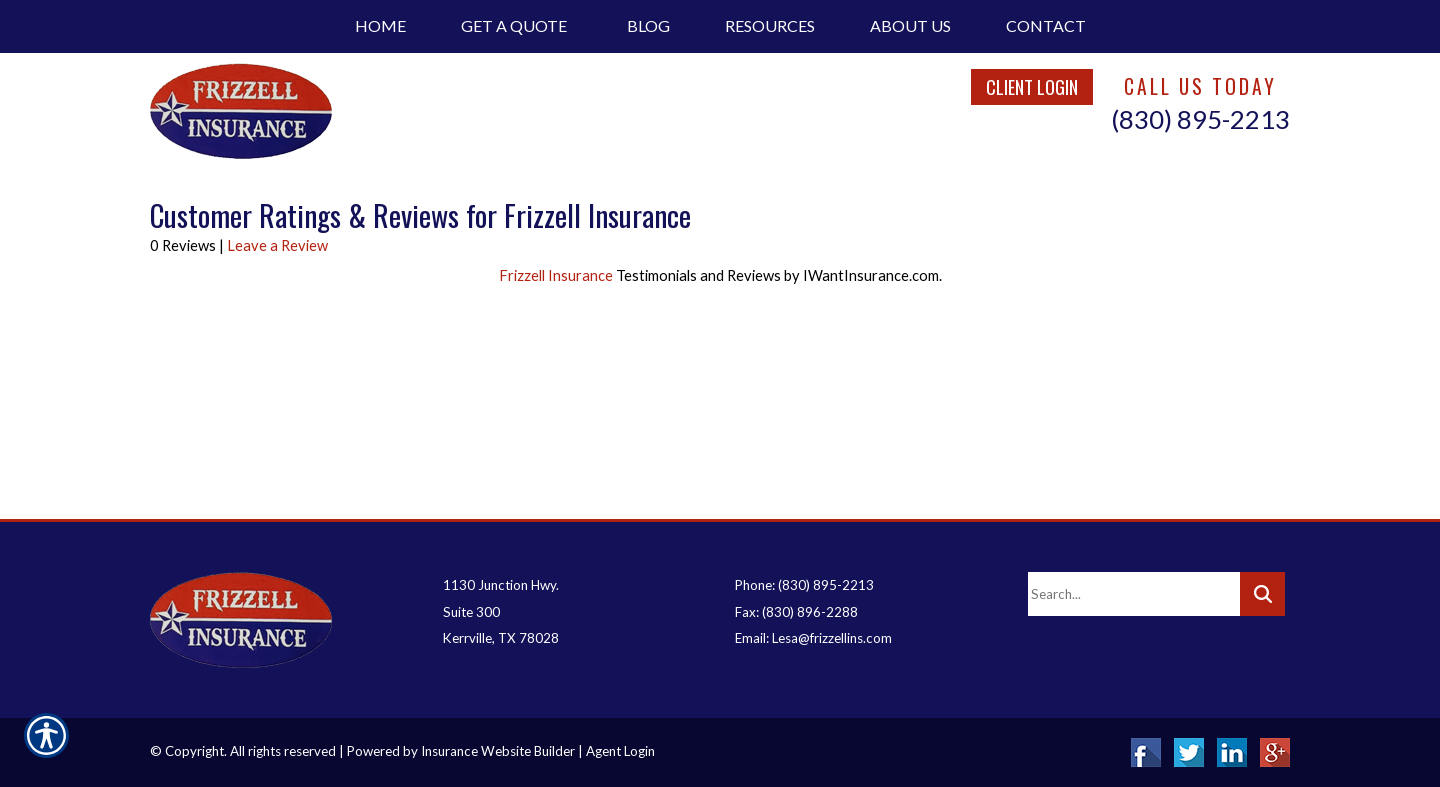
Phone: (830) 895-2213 (804, 585)
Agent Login (620, 751)
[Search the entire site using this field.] (1134, 594)
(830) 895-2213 (1200, 119)
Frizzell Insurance (557, 275)
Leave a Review (277, 245)
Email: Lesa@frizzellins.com (813, 638)
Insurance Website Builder (498, 751)
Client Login (1032, 86)
